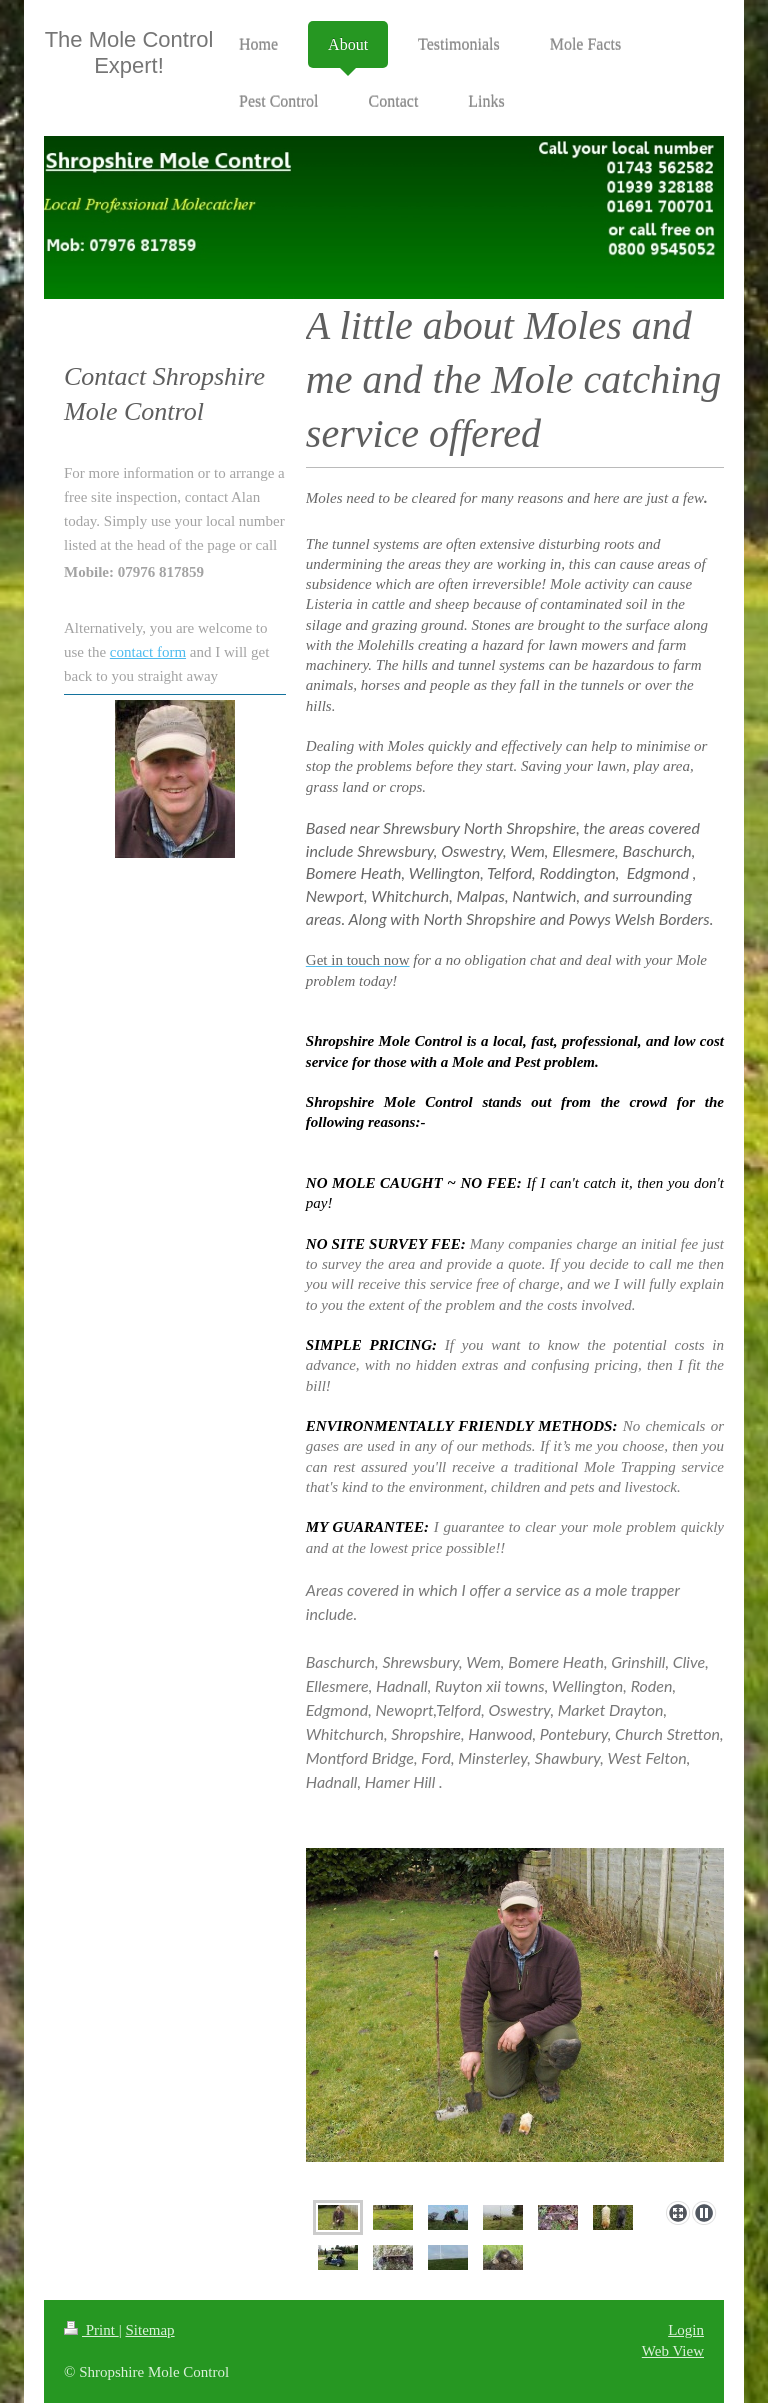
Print (91, 2330)
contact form (148, 652)
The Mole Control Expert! (129, 52)
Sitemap (149, 2330)
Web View (673, 2351)
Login (686, 2330)
